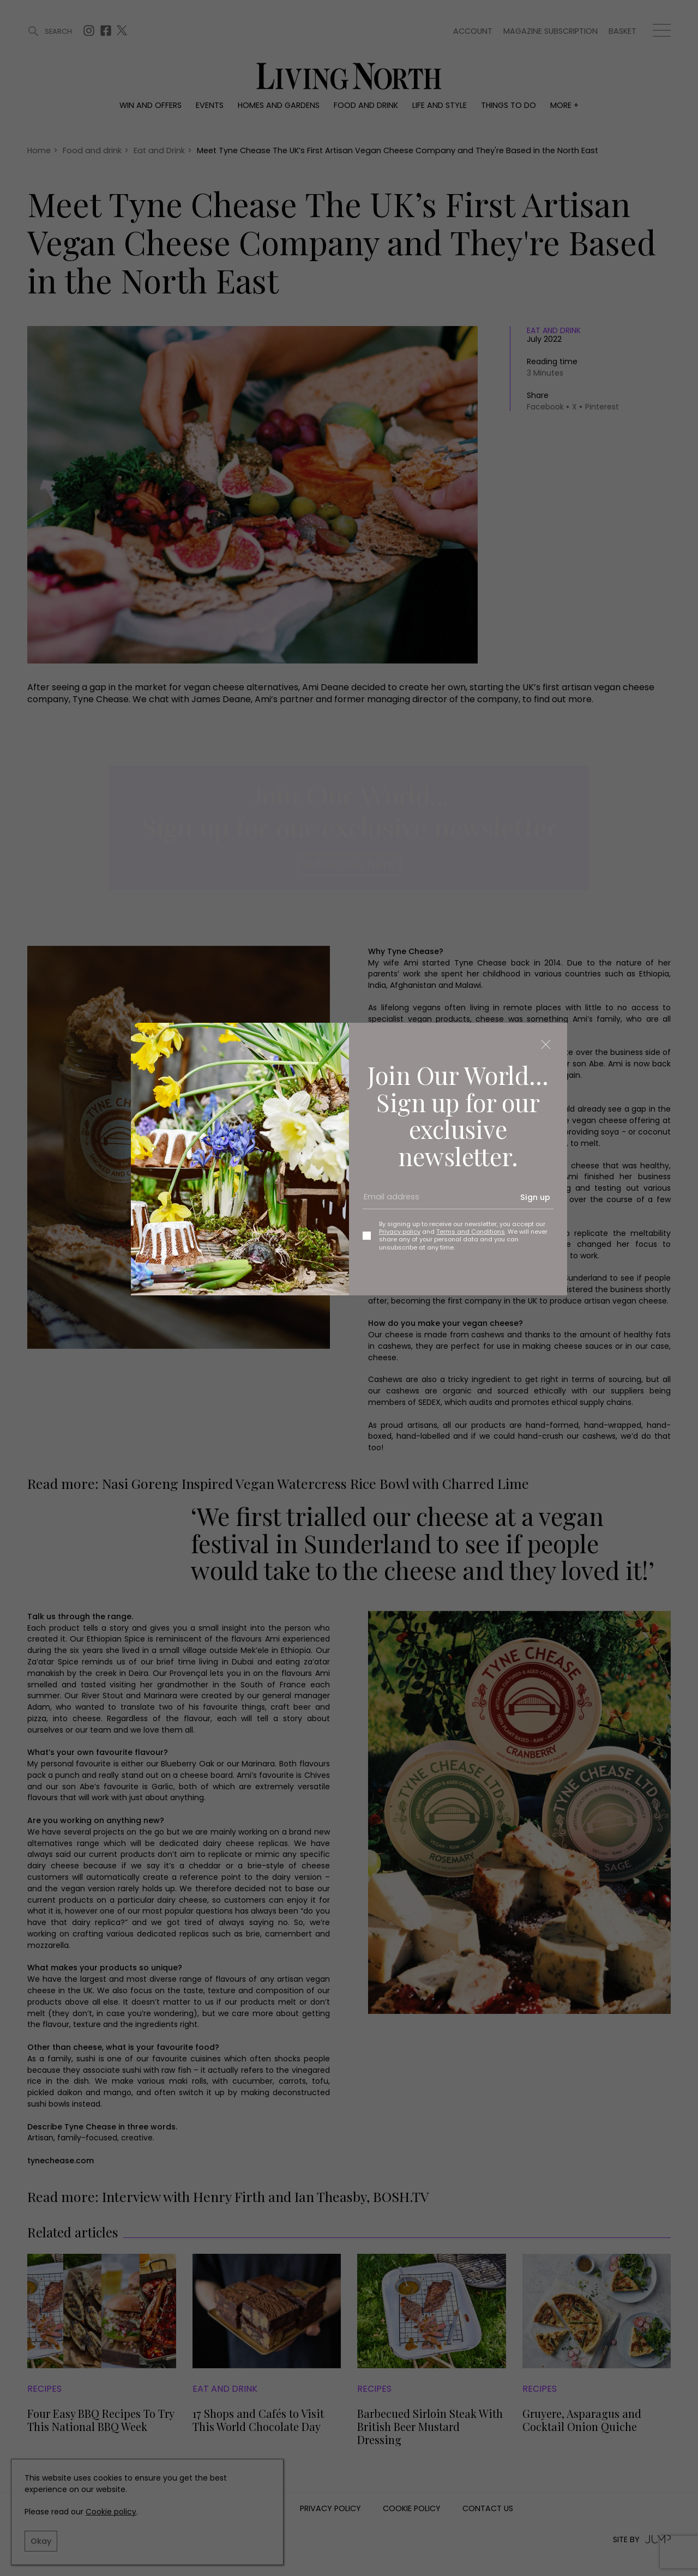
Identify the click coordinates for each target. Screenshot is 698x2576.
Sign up (535, 1197)
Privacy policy (399, 1231)
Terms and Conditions (470, 1231)
